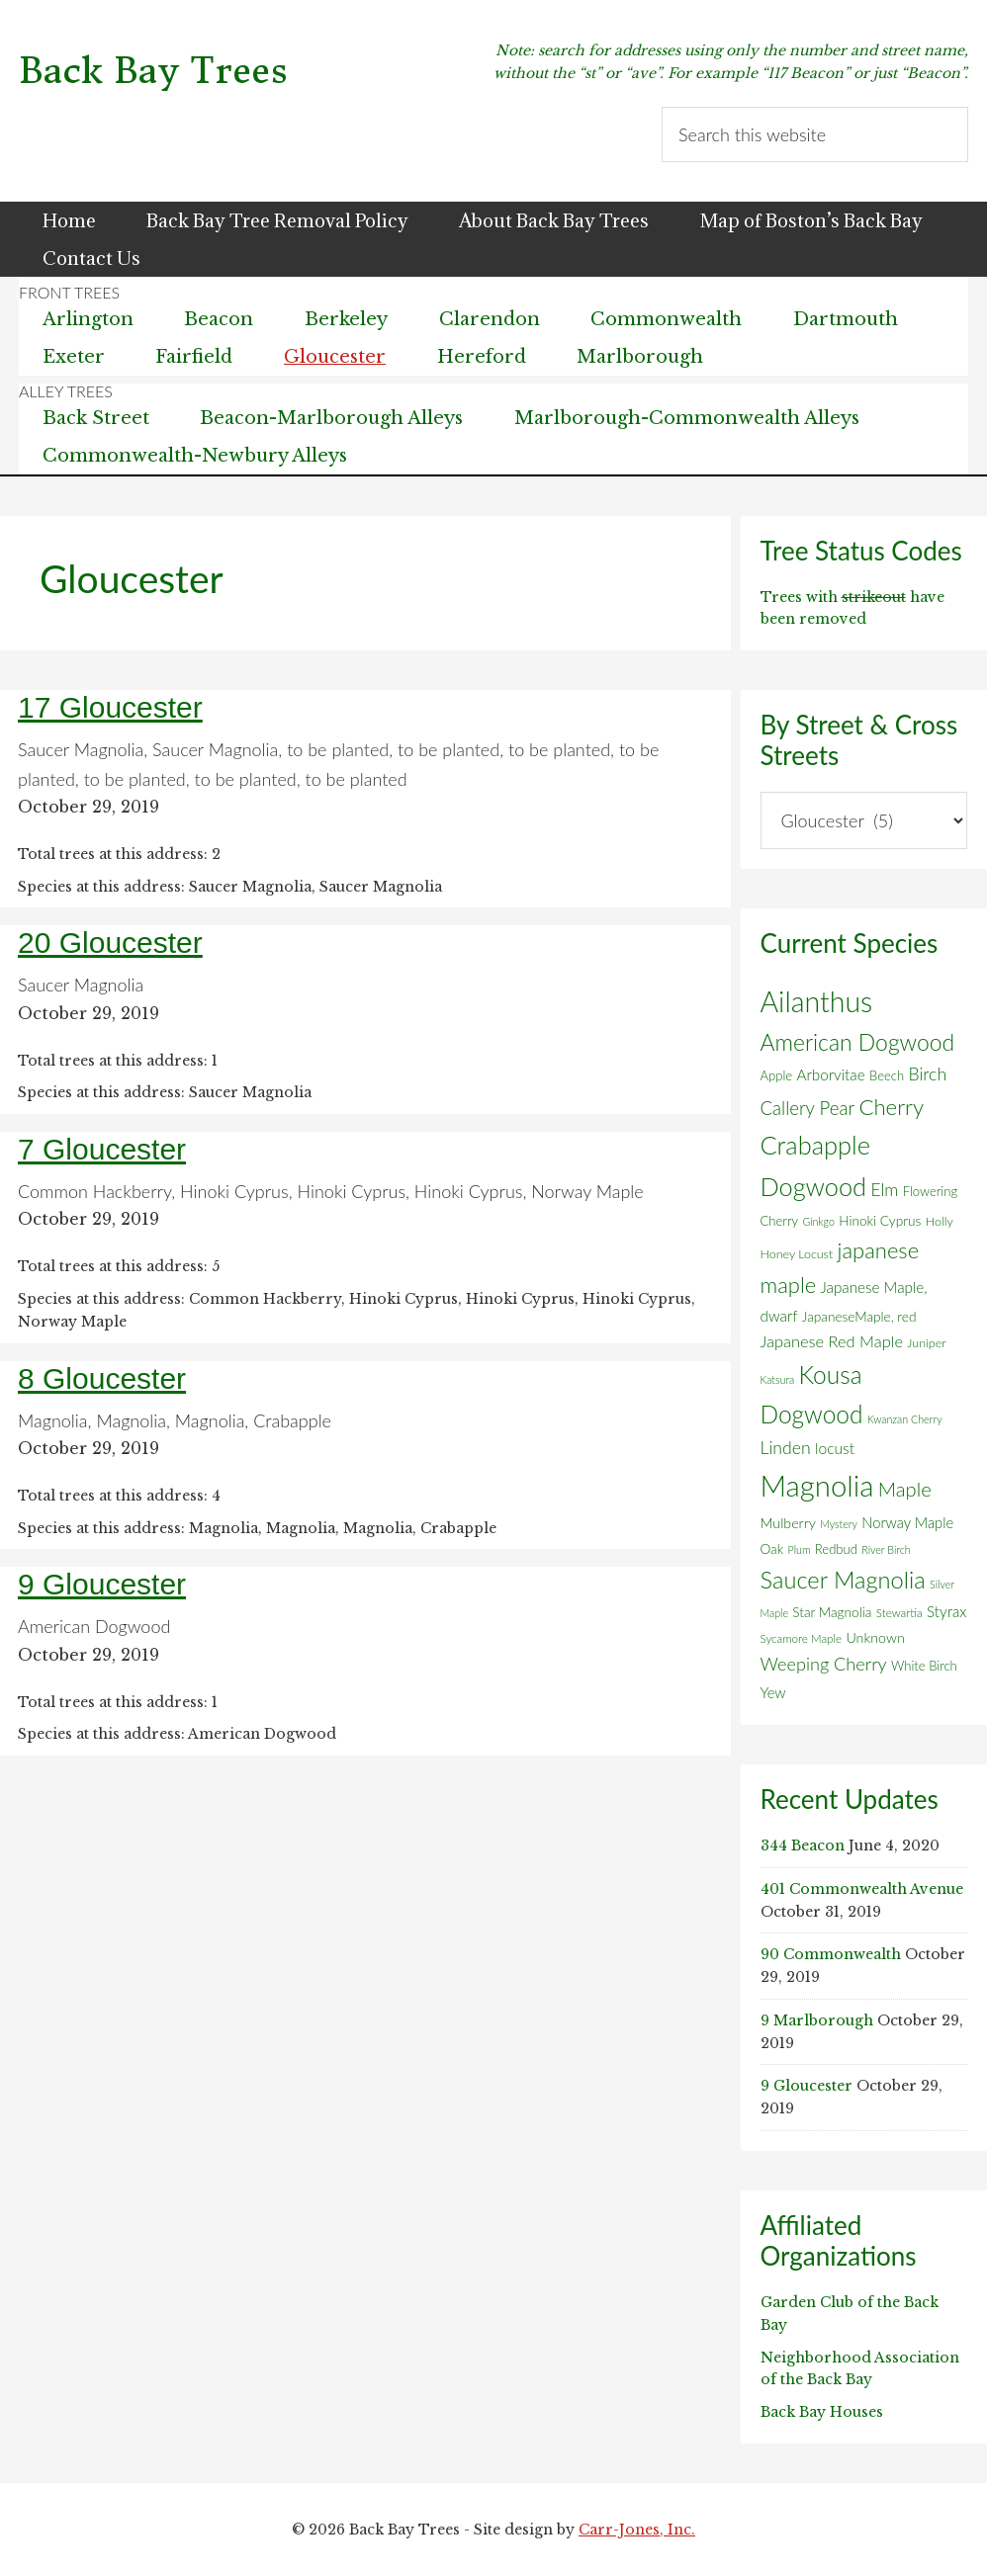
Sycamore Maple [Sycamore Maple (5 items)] (802, 1638)
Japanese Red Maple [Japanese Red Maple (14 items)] (832, 1341)
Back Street (96, 418)
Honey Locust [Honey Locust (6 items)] (797, 1253)
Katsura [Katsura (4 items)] (778, 1379)
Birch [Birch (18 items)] (928, 1074)
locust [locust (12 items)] (834, 1448)
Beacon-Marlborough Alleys (332, 418)
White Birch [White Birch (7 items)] (924, 1666)
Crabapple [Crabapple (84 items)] (816, 1144)
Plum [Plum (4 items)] (799, 1549)
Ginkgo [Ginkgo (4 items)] (818, 1221)
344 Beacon (803, 1845)
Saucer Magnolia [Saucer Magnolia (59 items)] (843, 1579)
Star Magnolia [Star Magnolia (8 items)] (831, 1612)
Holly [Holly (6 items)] (939, 1221)
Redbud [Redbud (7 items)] (836, 1549)
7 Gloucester (102, 1149)
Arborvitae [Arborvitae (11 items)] (830, 1074)
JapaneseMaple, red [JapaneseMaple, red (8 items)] (859, 1317)
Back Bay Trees (153, 70)
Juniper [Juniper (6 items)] (926, 1342)
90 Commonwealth (831, 1954)
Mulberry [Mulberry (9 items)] (788, 1522)
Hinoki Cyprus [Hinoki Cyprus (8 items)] (880, 1221)
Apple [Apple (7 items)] (777, 1075)
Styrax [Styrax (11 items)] (946, 1611)
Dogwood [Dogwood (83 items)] (814, 1186)
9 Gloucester (102, 1584)
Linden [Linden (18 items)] (786, 1447)
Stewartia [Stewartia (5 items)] (899, 1612)
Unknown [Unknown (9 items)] (875, 1637)
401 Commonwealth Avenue (862, 1889)
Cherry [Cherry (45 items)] (891, 1106)
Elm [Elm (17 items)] (884, 1189)
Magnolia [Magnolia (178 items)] (817, 1485)
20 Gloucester (110, 942)
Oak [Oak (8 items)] (772, 1549)
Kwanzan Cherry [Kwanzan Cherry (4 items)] (904, 1419)
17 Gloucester (110, 707)
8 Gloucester (102, 1378)
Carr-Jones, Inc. (637, 2529)
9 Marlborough (817, 2020)
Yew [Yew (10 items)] (773, 1692)
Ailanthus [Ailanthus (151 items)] (817, 1001)
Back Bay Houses (822, 2412)
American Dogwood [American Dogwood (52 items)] (858, 1042)
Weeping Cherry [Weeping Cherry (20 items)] (824, 1663)
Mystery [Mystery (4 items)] (838, 1523)
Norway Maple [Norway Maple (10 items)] (907, 1522)
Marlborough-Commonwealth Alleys (688, 418)
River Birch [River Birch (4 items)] (885, 1549)
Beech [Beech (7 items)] (886, 1075)
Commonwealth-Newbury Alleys (195, 456)
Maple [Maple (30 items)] (905, 1489)
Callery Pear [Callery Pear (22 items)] (808, 1108)
